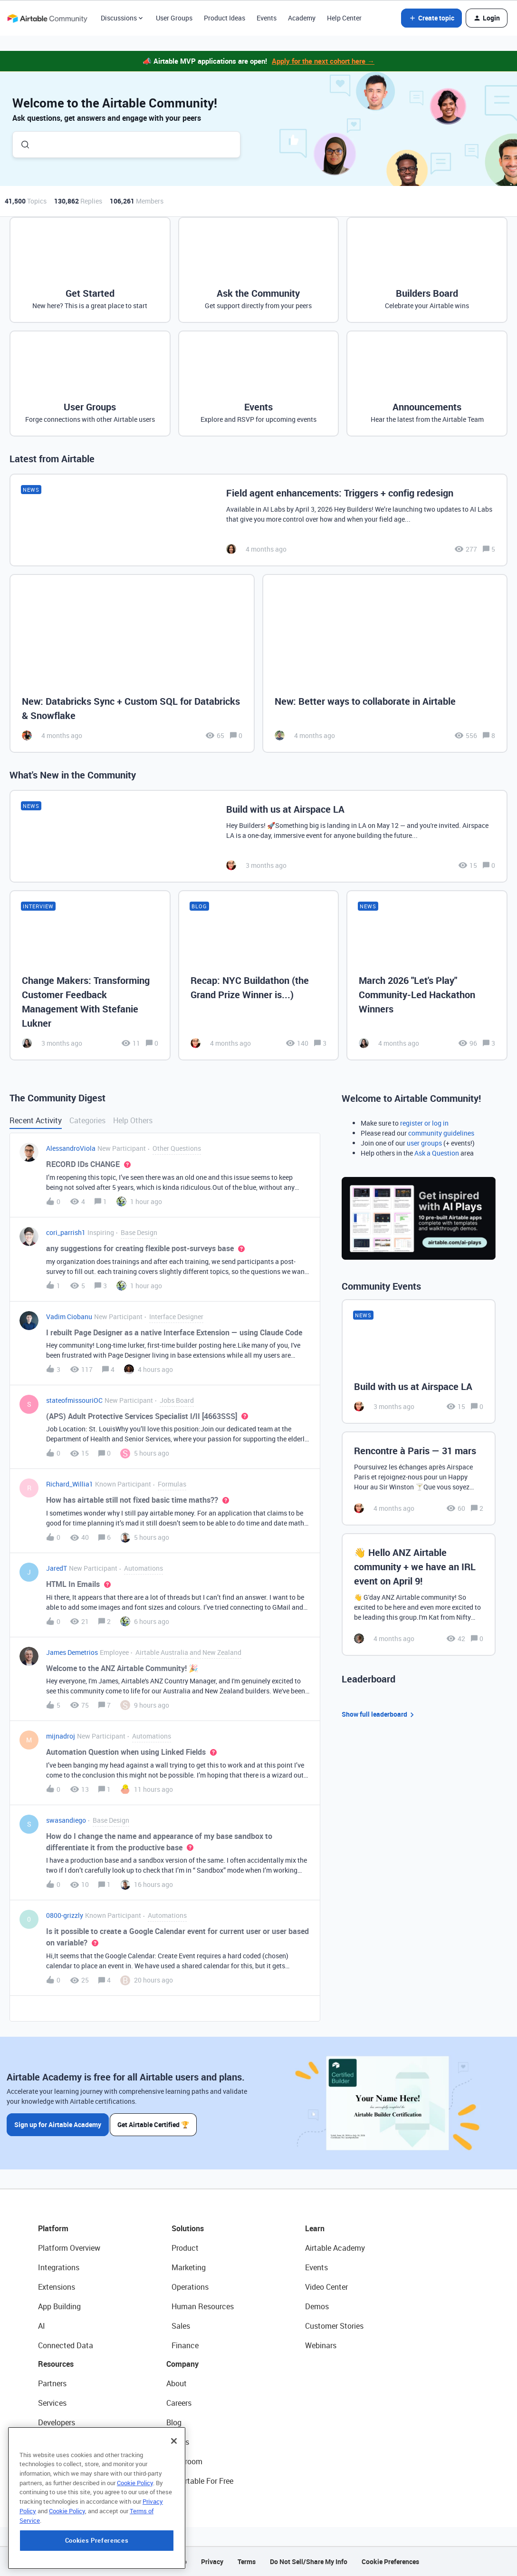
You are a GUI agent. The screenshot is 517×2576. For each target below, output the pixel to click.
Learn (315, 2228)
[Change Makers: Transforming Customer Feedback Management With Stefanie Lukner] (90, 975)
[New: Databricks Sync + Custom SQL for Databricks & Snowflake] (132, 663)
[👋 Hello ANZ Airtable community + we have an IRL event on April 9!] (419, 1594)
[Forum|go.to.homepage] (47, 18)
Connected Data (65, 2345)
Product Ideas (224, 17)
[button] (431, 18)
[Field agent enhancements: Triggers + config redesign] (258, 520)
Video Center (326, 2287)
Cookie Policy (135, 2539)
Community (57, 2442)
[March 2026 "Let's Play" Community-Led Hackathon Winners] (426, 975)
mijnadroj (60, 1735)
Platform (53, 2228)
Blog (174, 2422)
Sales (181, 2326)
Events (267, 17)
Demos (317, 2306)
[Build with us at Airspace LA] (258, 836)
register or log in (424, 1123)
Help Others (133, 1120)
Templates (55, 2461)
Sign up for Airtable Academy (57, 2123)
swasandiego (66, 1820)
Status (177, 2442)
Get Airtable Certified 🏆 (156, 2123)
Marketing (189, 2267)
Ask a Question (436, 1152)
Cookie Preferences (390, 2561)
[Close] (173, 2497)
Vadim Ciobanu (69, 1316)
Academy (302, 17)
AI (41, 2326)
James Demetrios (72, 1652)
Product (185, 2248)
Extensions (56, 2287)
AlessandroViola (71, 1148)
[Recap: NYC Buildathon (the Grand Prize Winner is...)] (258, 975)
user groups (424, 1142)
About (176, 2383)
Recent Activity (36, 1120)
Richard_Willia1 (69, 1483)
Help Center (344, 17)
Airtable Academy (335, 2248)
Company (182, 2364)
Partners (52, 2383)
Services (52, 2403)
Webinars (320, 2345)
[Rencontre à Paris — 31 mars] (419, 1478)
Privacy (212, 2561)
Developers (56, 2422)
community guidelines (441, 1132)
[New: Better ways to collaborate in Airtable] (384, 663)
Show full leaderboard (379, 1715)
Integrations (58, 2267)
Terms (247, 2561)
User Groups (174, 17)
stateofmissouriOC (74, 1400)
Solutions (188, 2228)
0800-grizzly (64, 1915)
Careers (178, 2403)
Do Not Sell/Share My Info (308, 2561)
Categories (87, 1120)
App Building (59, 2306)
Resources (56, 2364)
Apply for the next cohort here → (323, 61)
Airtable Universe (66, 2481)
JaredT (56, 1568)
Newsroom (184, 2461)
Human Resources (203, 2306)
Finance (185, 2345)
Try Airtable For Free (199, 2481)
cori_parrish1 (66, 1232)
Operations (190, 2287)
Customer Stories (334, 2326)
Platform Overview (69, 2248)
